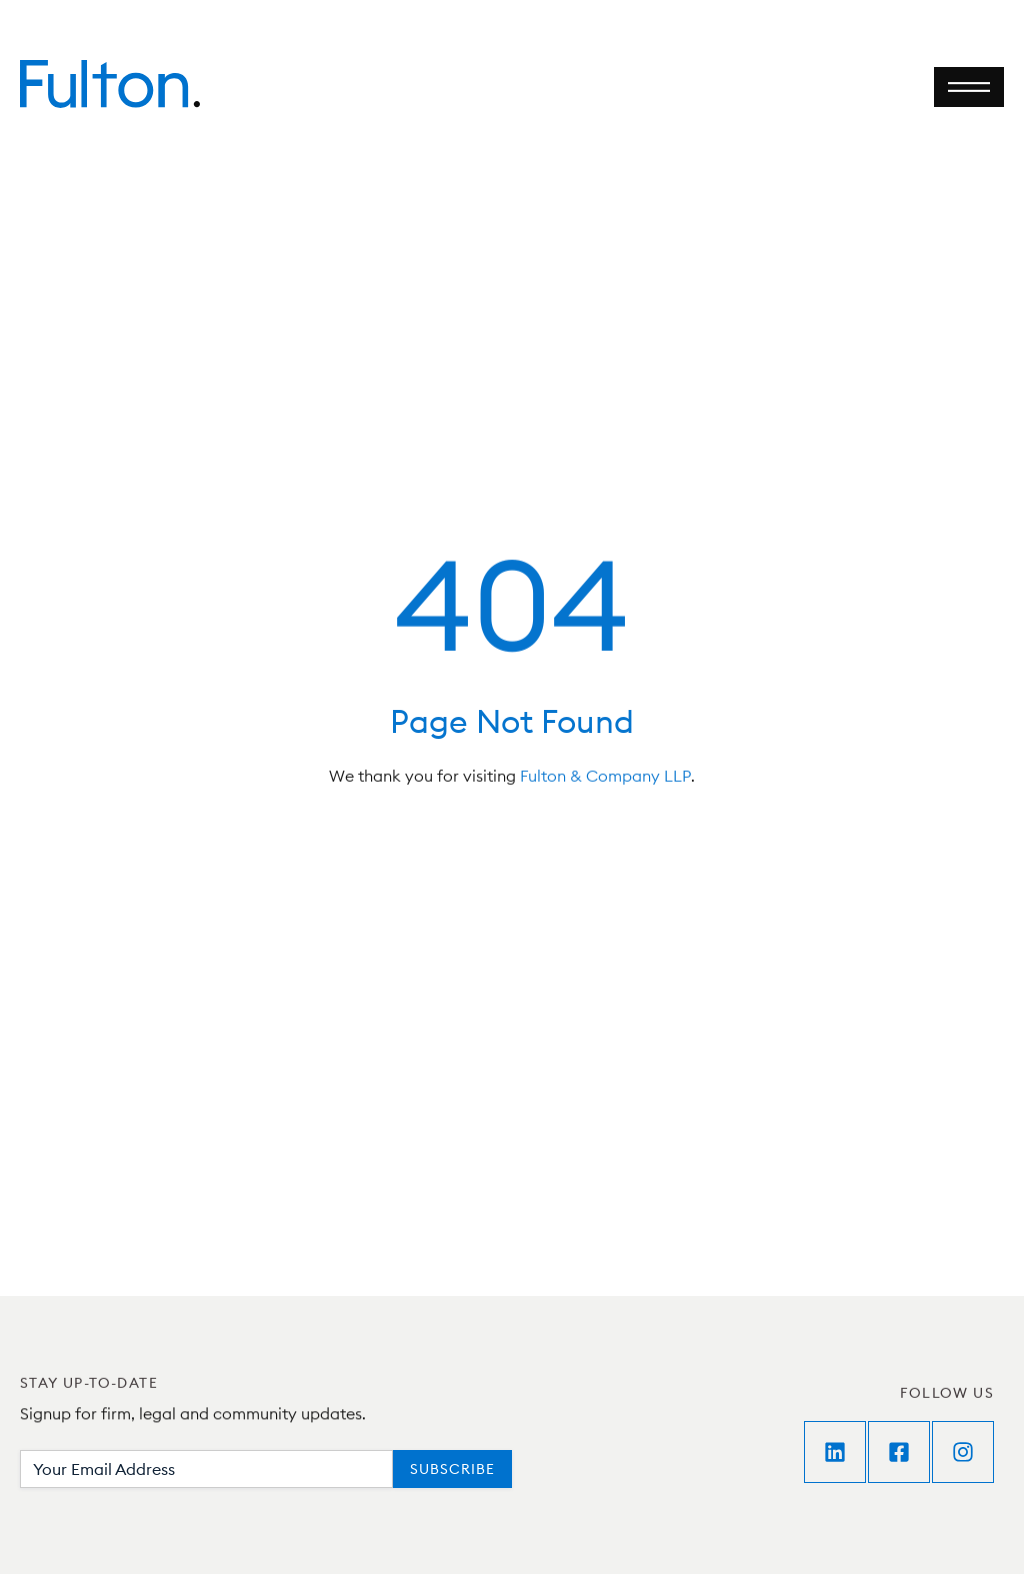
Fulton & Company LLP (605, 778)
